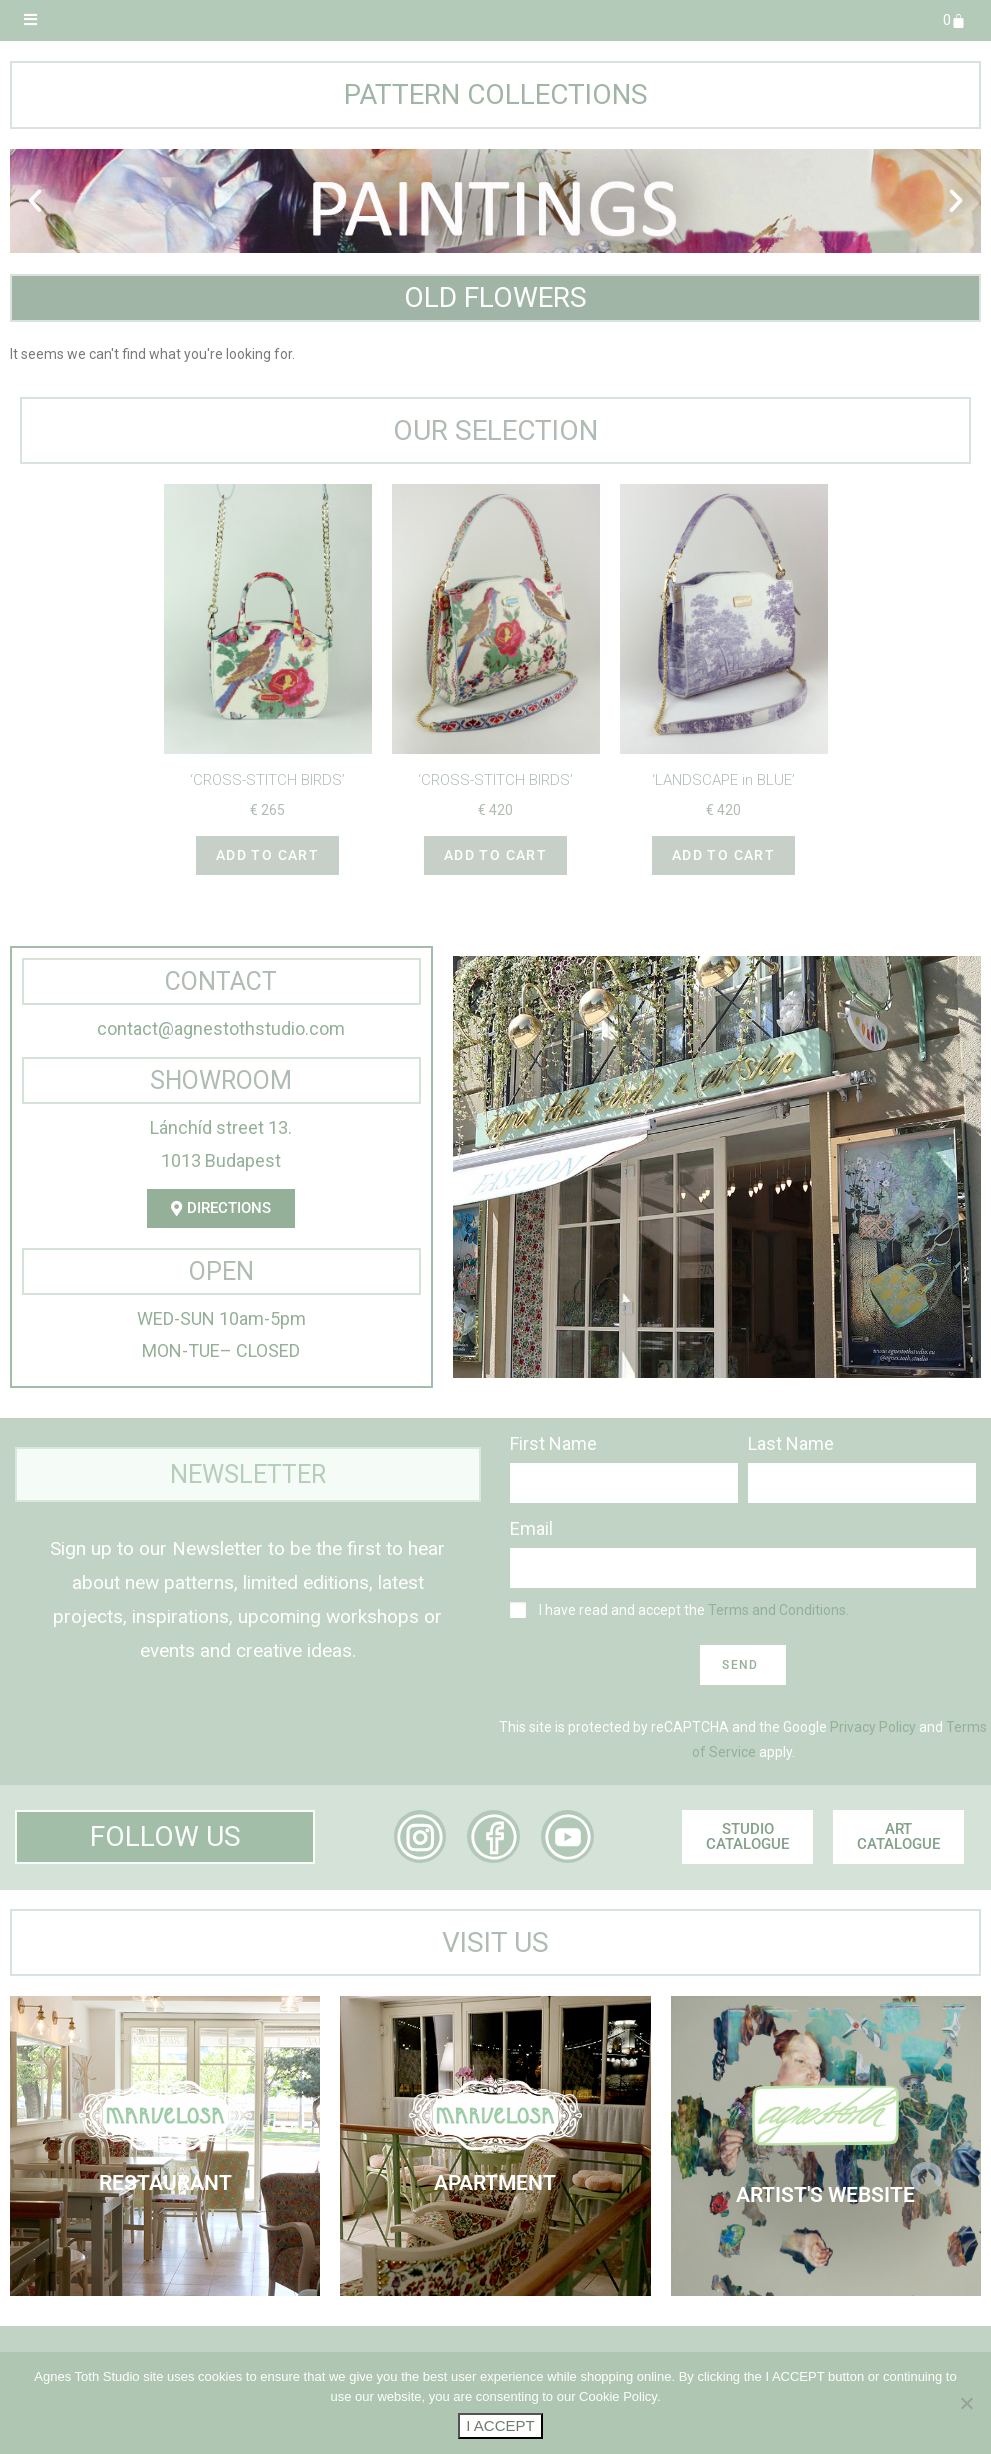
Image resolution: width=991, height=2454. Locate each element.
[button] (35, 201)
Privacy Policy (873, 1727)
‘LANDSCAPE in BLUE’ (723, 780)
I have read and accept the (694, 1610)
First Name (553, 1443)
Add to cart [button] (267, 855)
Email (531, 1528)
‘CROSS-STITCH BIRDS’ (267, 780)
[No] (966, 2403)
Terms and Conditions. (778, 1610)
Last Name (791, 1443)
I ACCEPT (500, 2425)
